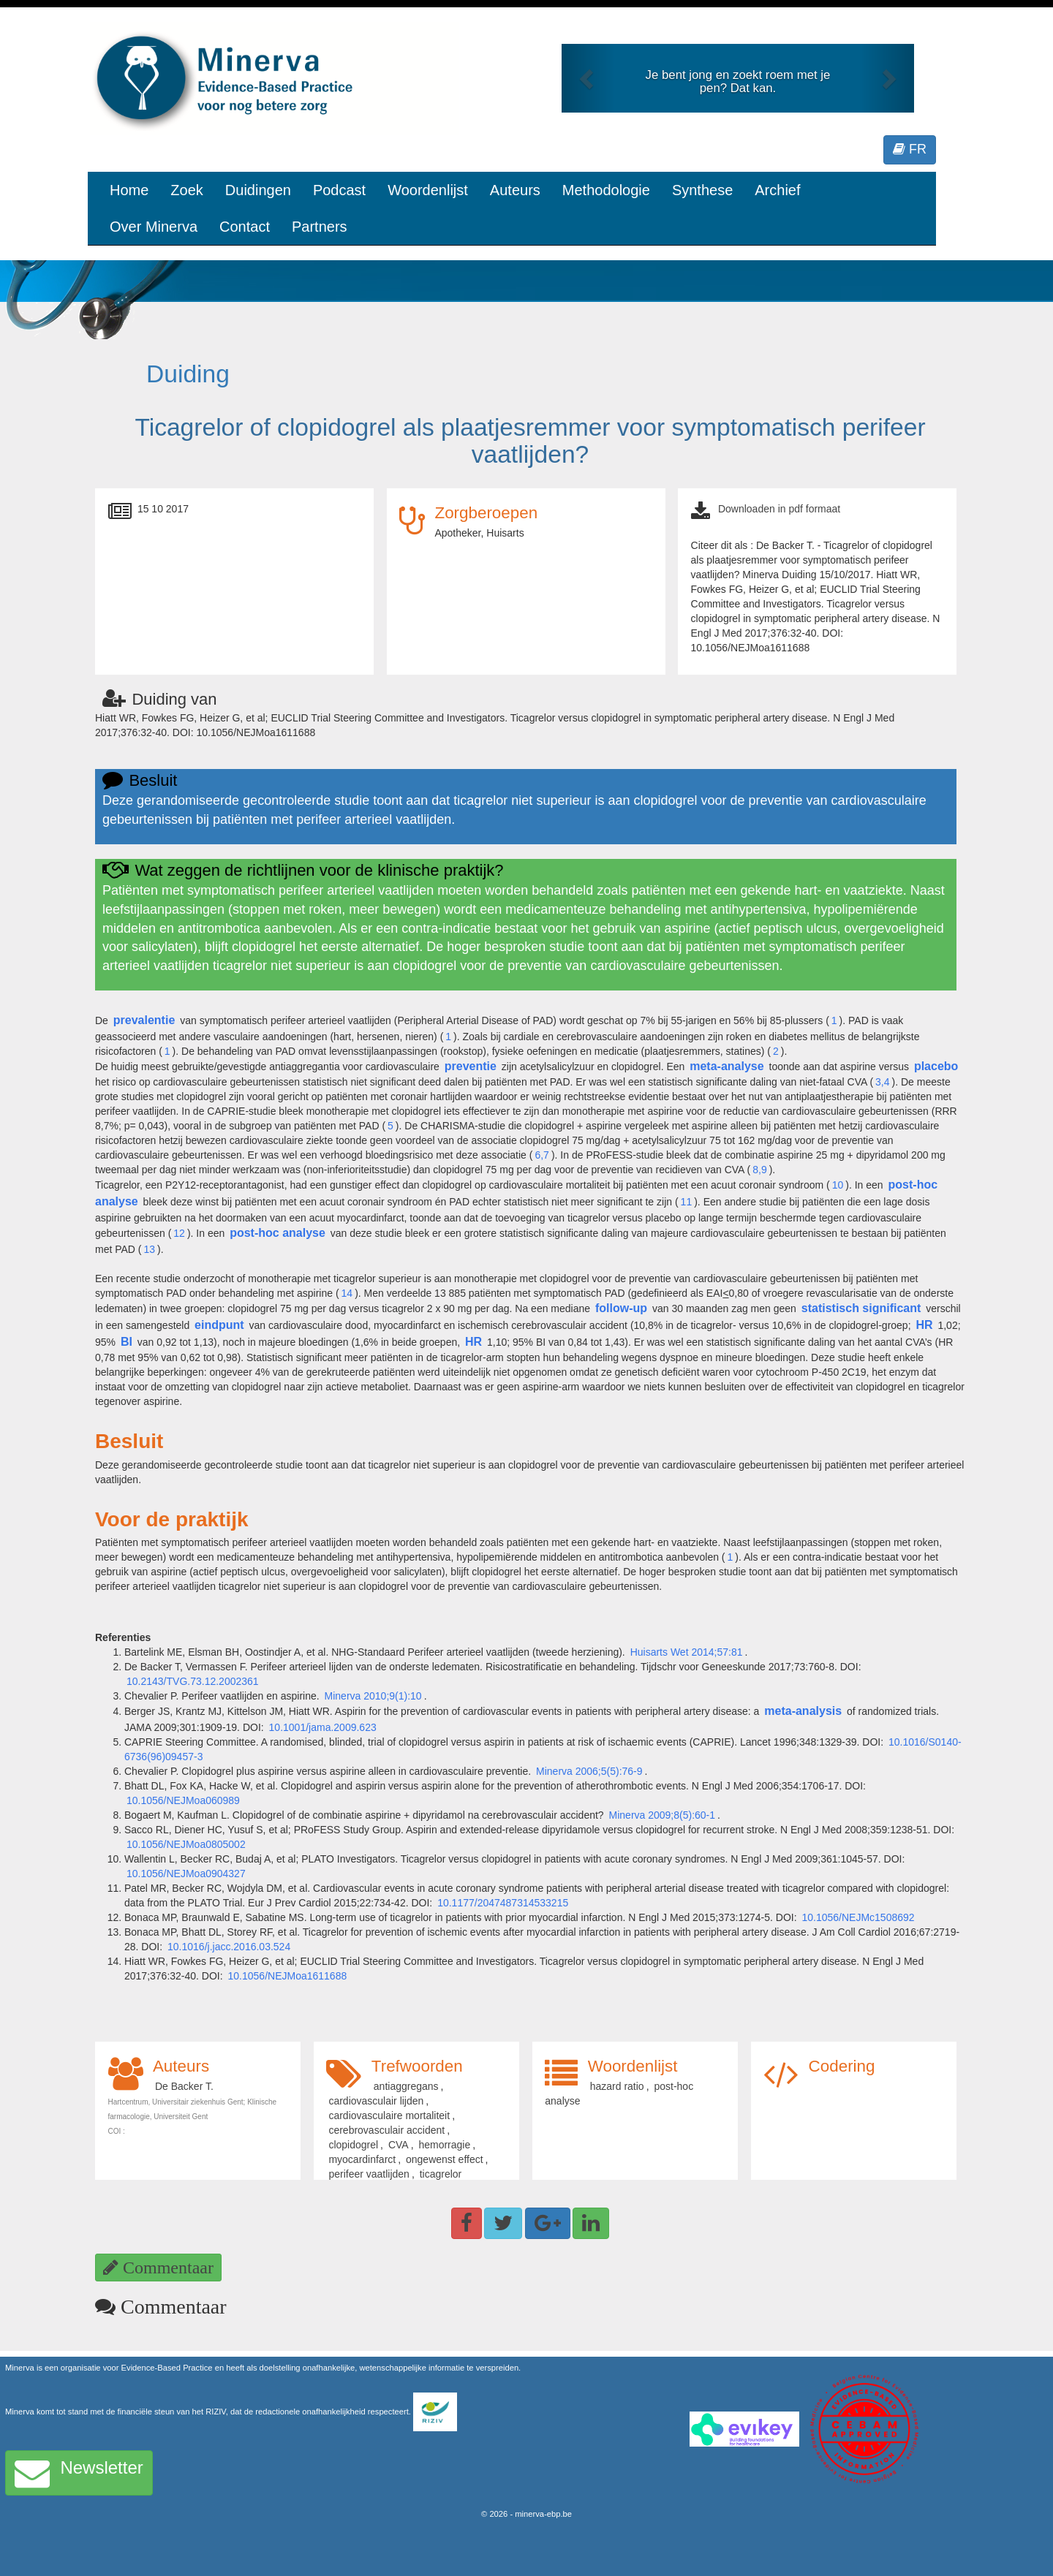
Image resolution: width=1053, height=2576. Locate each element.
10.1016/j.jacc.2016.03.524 (228, 1946)
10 (838, 1185)
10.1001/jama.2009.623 (323, 1727)
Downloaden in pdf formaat (779, 509)
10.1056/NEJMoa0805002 (186, 1844)
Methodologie (606, 190)
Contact (244, 227)
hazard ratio (617, 2086)
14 (347, 1293)
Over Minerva (153, 227)
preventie (471, 1066)
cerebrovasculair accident (386, 2130)
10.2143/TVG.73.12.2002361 (193, 1681)
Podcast (339, 190)
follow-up (621, 1308)
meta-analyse (726, 1066)
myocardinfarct (362, 2159)
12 (179, 1233)
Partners (319, 227)
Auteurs (515, 190)
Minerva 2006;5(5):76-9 (589, 1771)
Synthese (702, 190)
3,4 (882, 1082)
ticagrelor (441, 2174)
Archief (777, 190)
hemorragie (444, 2145)
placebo (936, 1066)
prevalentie (144, 1020)
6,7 (541, 1155)
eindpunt (219, 1325)
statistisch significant (861, 1308)
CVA (398, 2145)
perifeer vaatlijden (369, 2174)
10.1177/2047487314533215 (502, 1903)
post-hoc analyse (277, 1233)
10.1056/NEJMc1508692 (857, 1917)
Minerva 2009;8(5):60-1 (662, 1815)
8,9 (759, 1169)
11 (686, 1202)
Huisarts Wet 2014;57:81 (686, 1652)
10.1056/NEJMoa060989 (183, 1800)
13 (150, 1249)
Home (129, 190)
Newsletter (79, 2472)
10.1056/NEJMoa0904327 (186, 1873)
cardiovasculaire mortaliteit (389, 2115)
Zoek (186, 190)
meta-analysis (803, 1711)
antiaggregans (406, 2086)
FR (909, 149)
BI (126, 1342)
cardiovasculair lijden (375, 2101)
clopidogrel (353, 2145)
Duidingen (258, 190)
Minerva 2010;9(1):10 (373, 1696)
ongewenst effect (444, 2159)
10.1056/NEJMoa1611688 (287, 1976)
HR (924, 1325)
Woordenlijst (428, 190)
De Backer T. (184, 2086)
